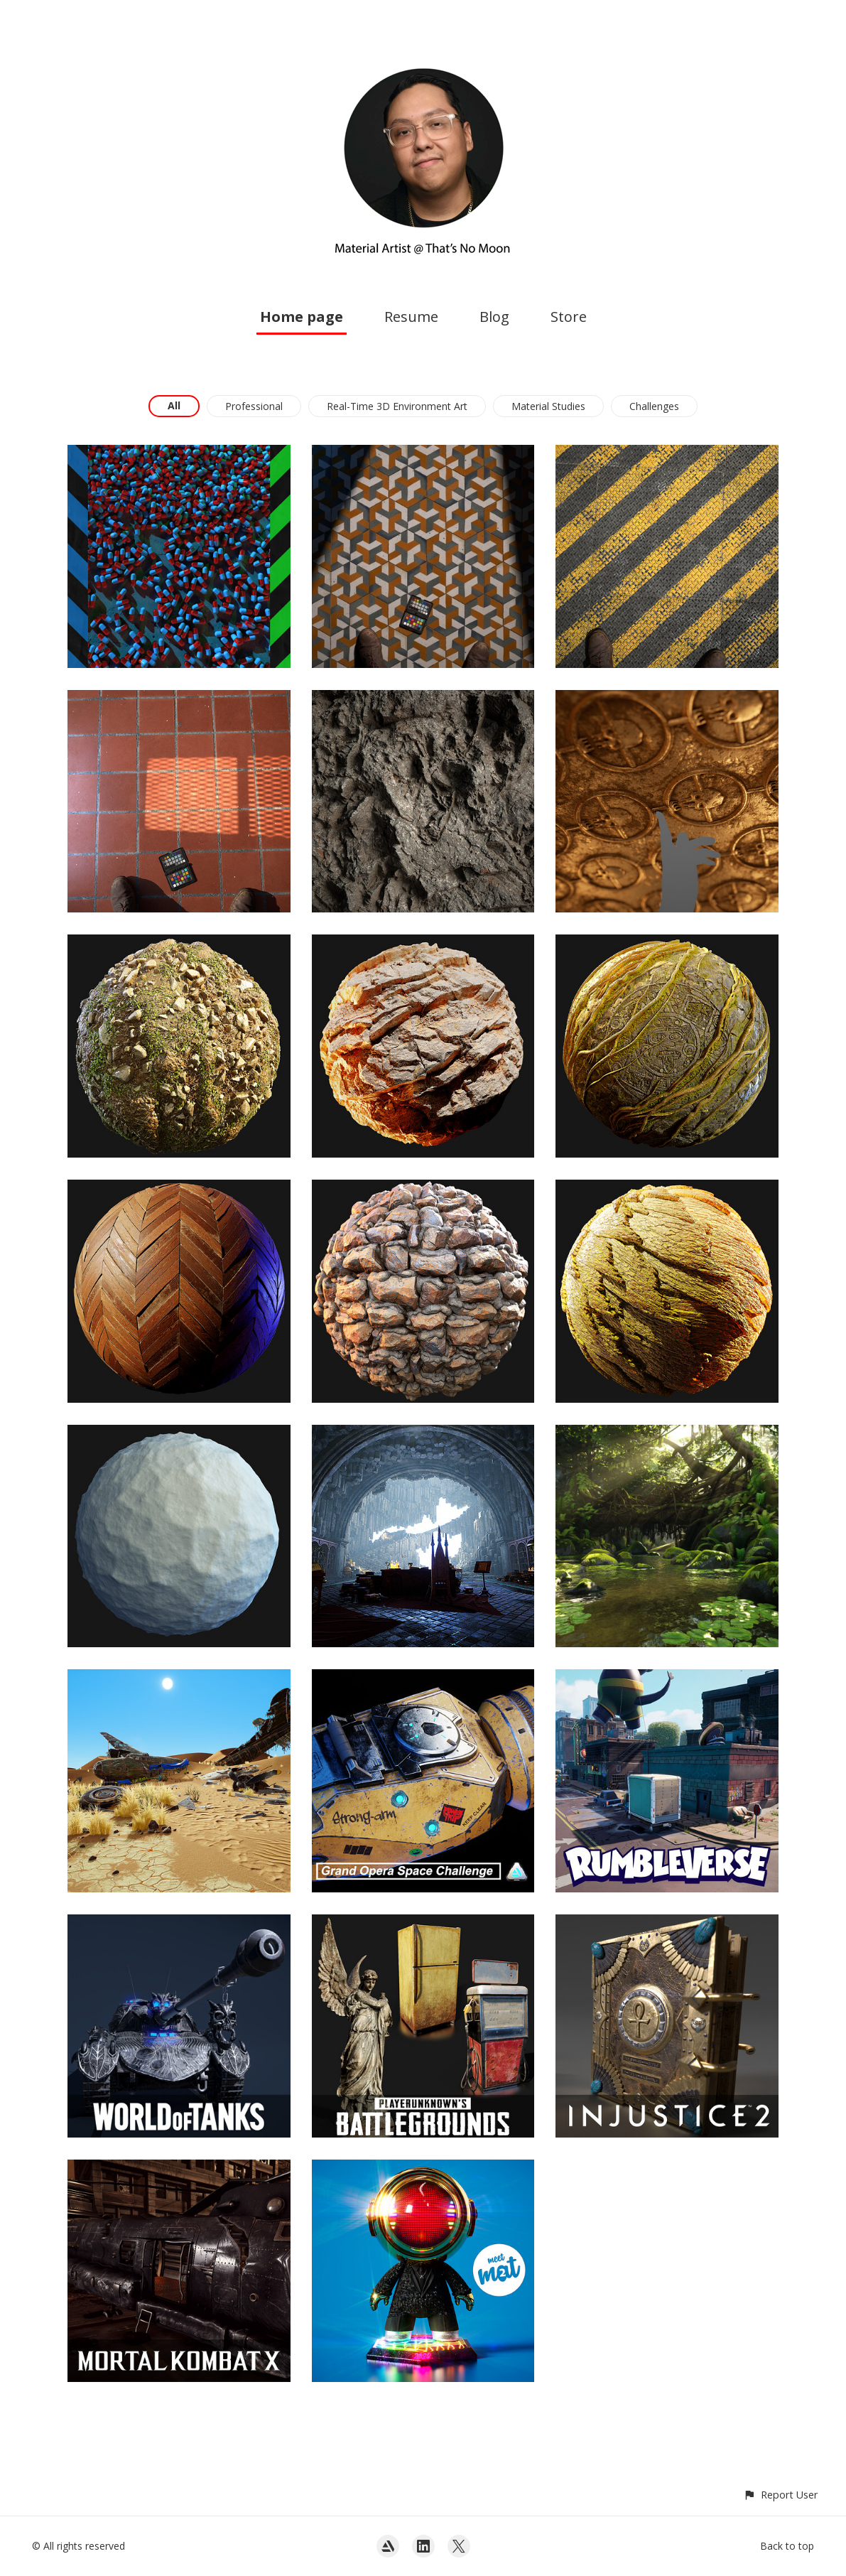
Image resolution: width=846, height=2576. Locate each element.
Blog (494, 316)
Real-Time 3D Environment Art (397, 406)
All (174, 405)
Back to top (787, 2546)
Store (569, 316)
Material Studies (548, 406)
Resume (411, 316)
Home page (301, 316)
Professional (254, 406)
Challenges (654, 406)
